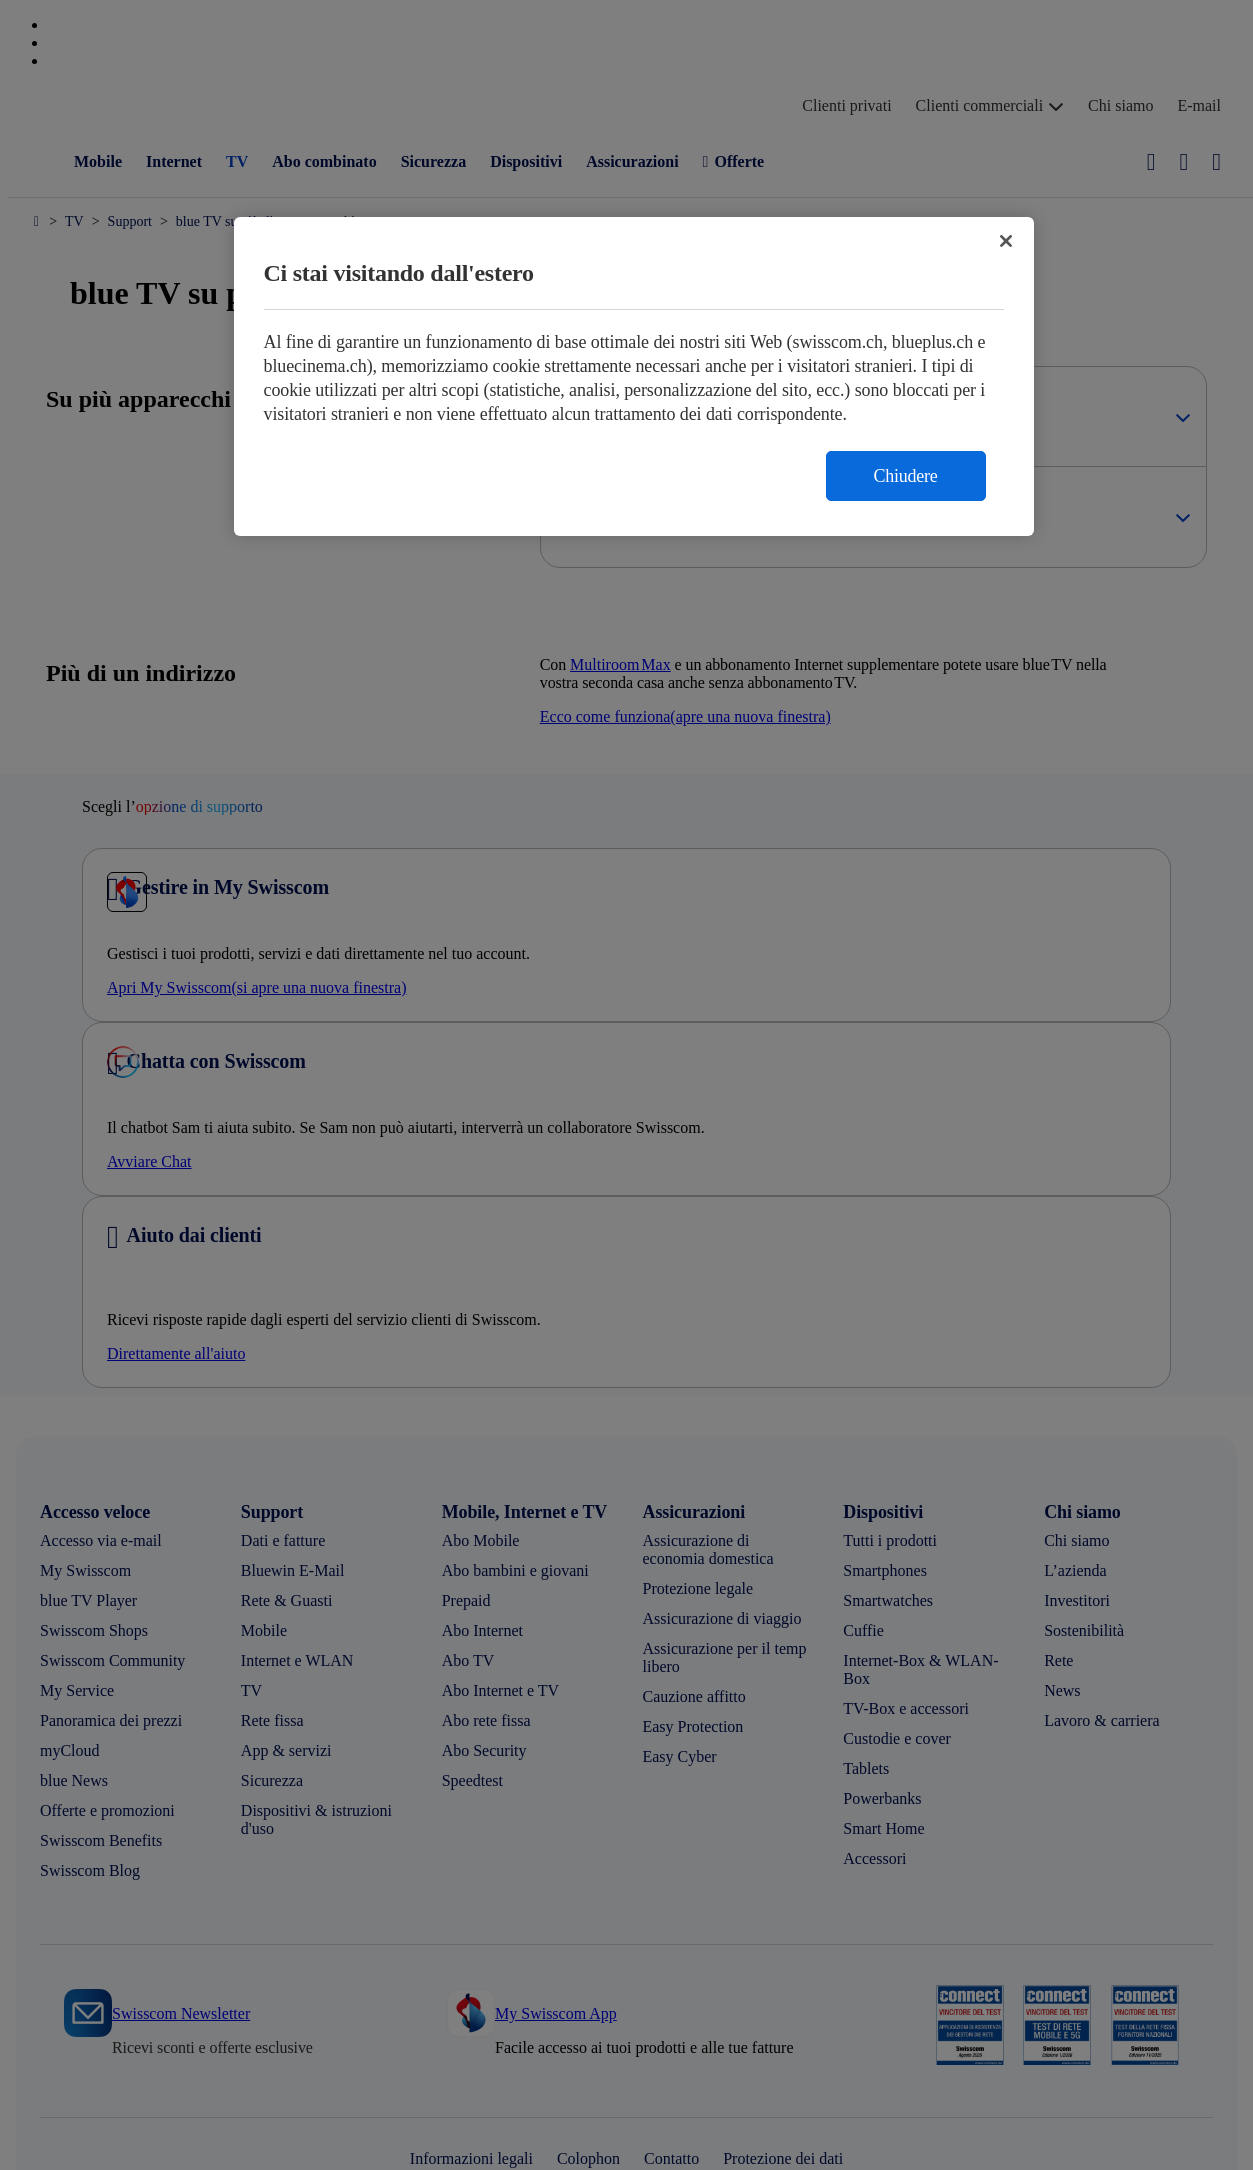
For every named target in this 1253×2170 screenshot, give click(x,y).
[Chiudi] (1006, 241)
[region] (634, 376)
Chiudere (906, 476)
